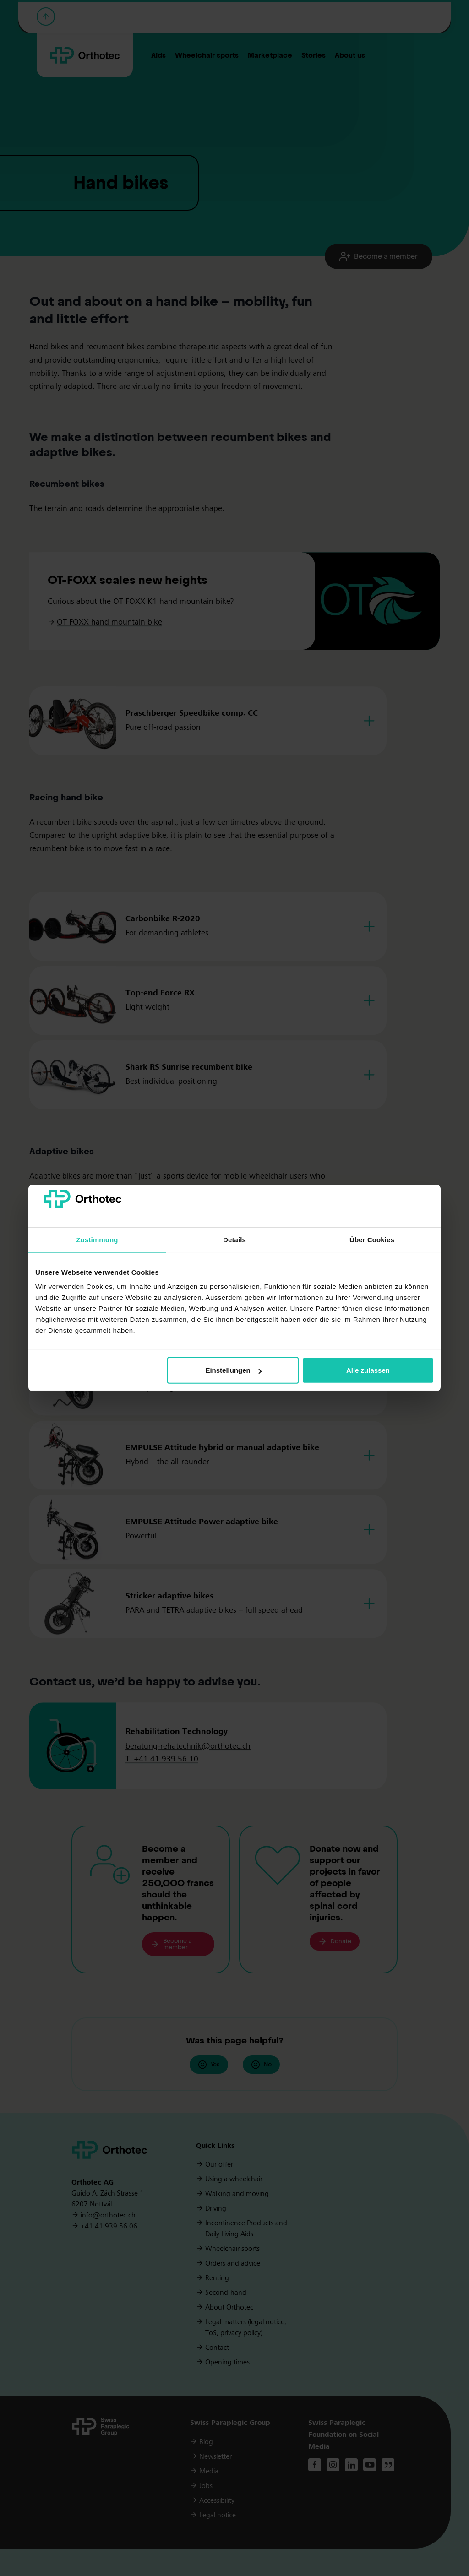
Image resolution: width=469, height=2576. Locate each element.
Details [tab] (234, 1240)
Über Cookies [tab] (371, 1240)
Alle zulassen (368, 1370)
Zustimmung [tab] (97, 1240)
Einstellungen (233, 1370)
